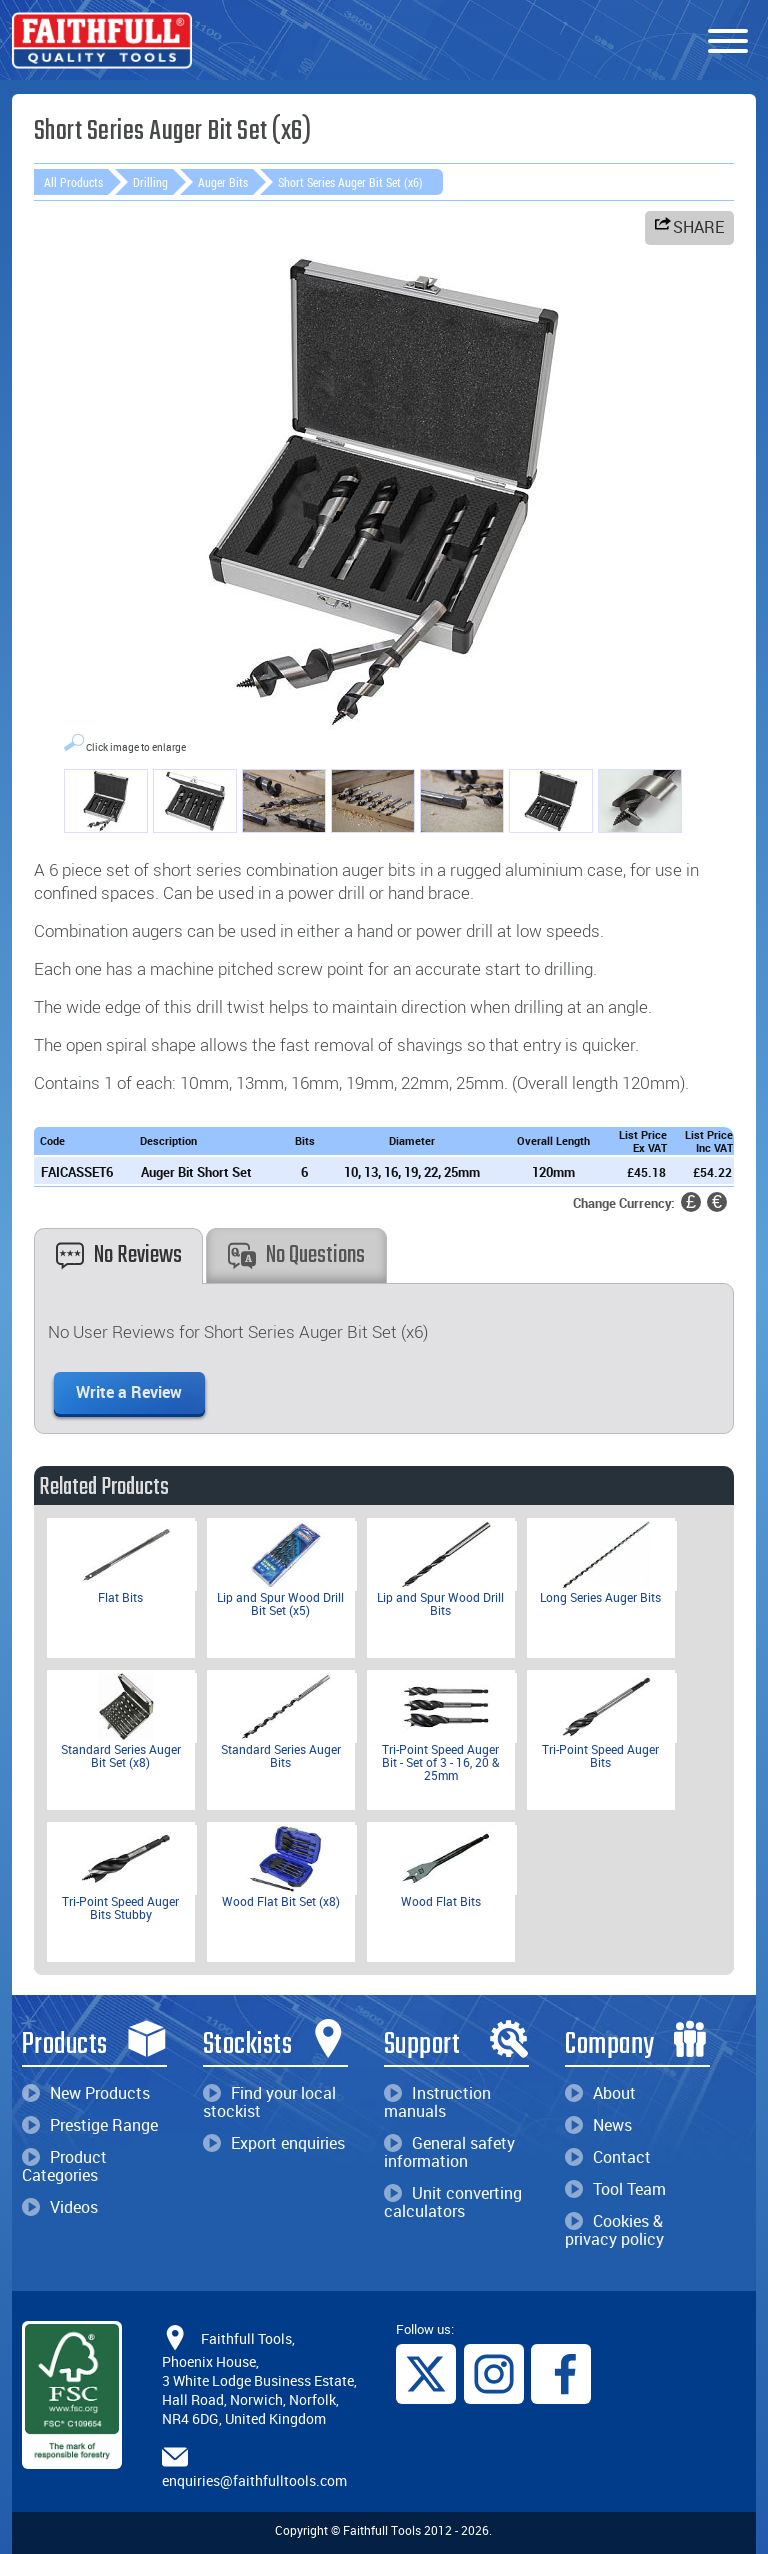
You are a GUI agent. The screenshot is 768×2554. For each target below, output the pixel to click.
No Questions (296, 1255)
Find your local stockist (269, 2102)
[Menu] (728, 42)
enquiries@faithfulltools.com (254, 2480)
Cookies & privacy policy (614, 2230)
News (598, 2125)
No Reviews (119, 1255)
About (600, 2093)
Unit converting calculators (453, 2202)
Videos (60, 2207)
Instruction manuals (437, 2102)
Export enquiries (274, 2143)
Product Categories (64, 2166)
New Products (86, 2093)
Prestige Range (90, 2125)
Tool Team (615, 2189)
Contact (608, 2157)
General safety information (449, 2152)
